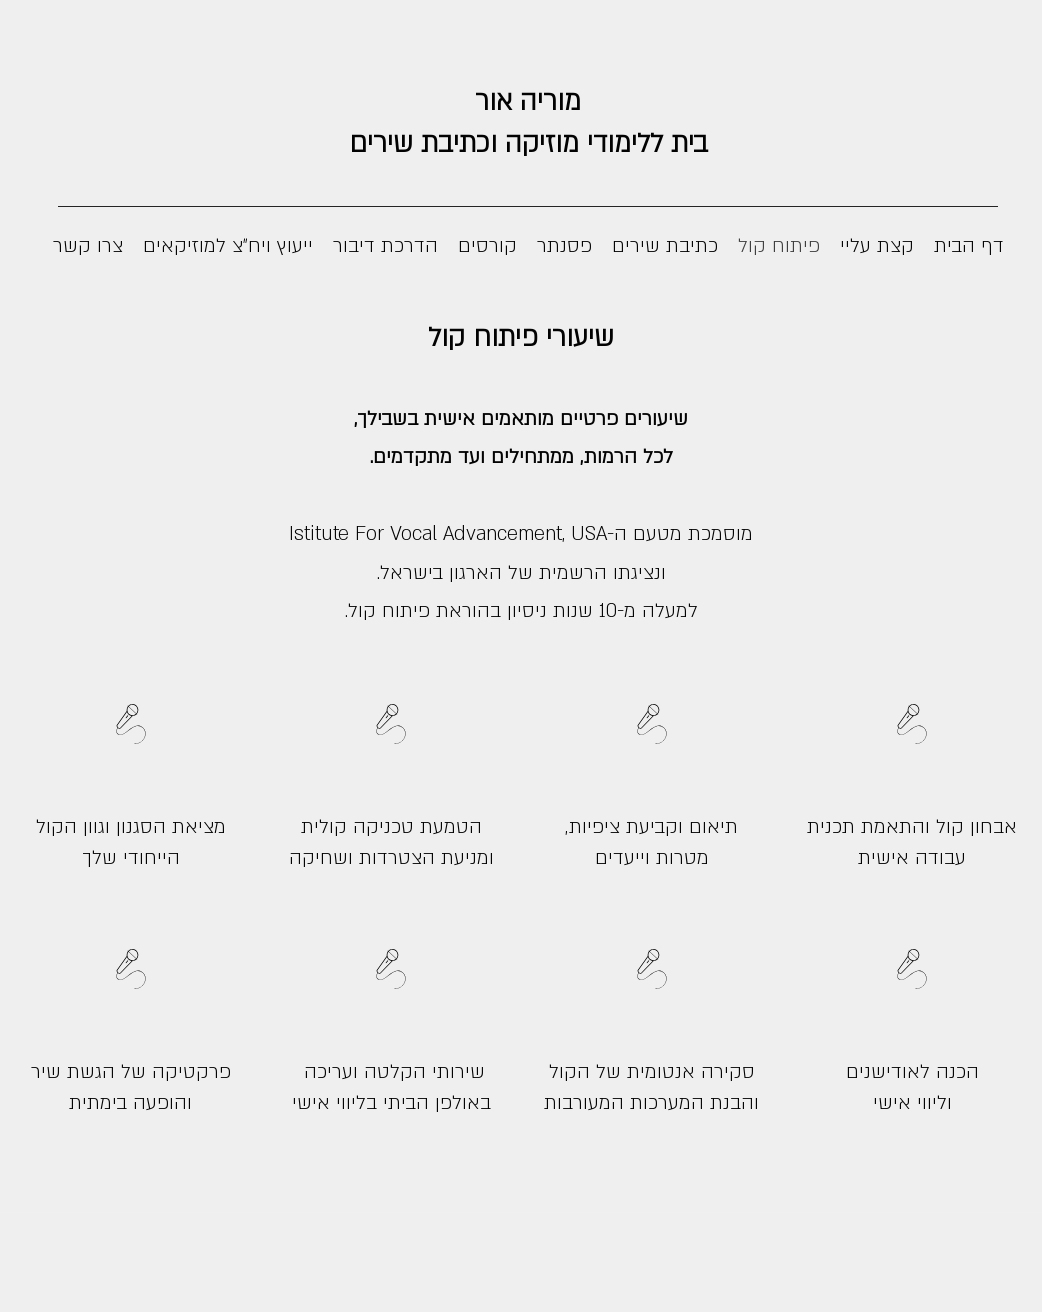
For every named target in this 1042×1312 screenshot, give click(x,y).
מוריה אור (528, 102)
